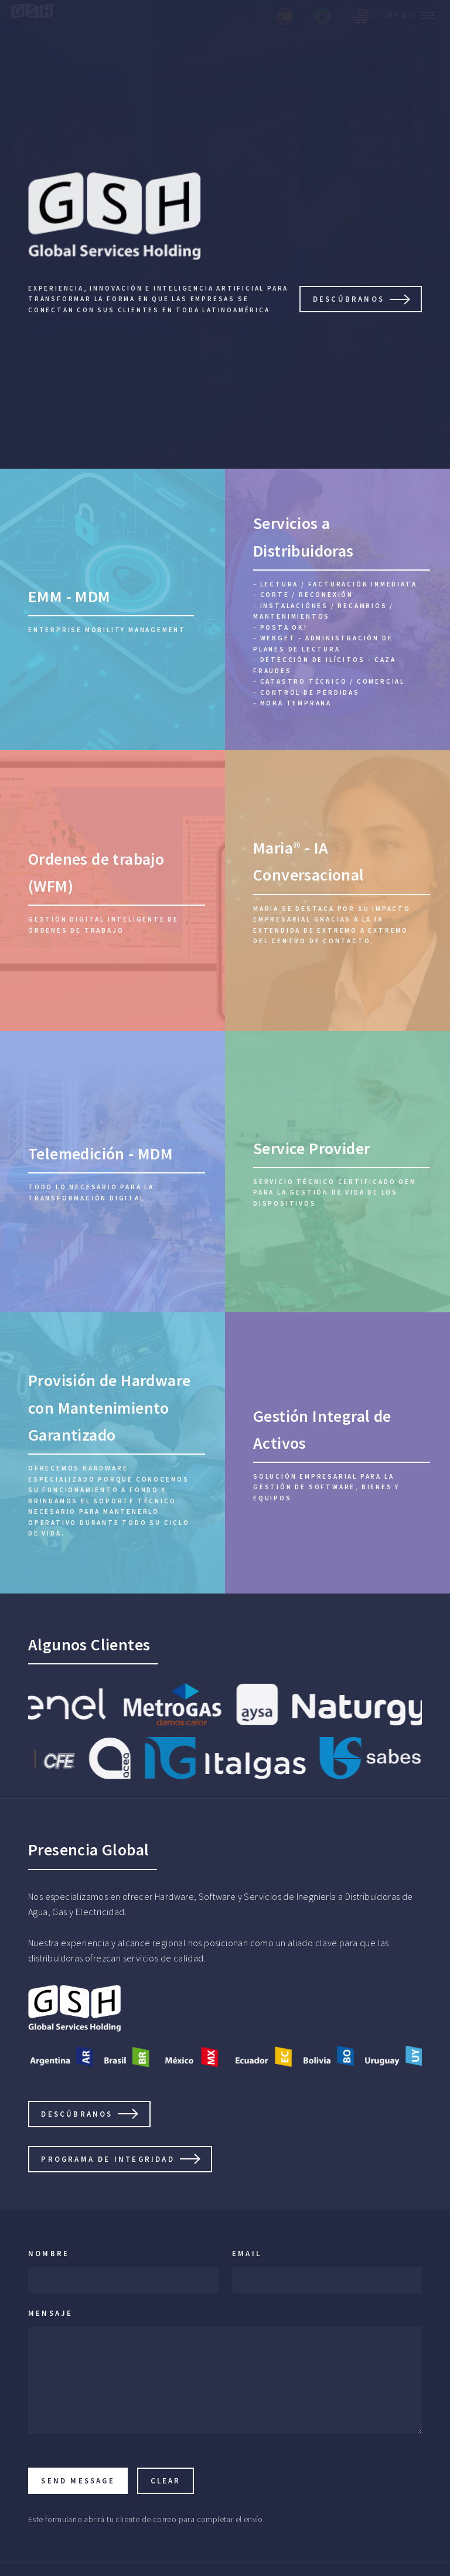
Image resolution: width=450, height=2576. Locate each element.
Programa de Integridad (107, 2159)
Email (246, 2253)
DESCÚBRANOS (348, 298)
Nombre (48, 2253)
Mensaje (50, 2313)
